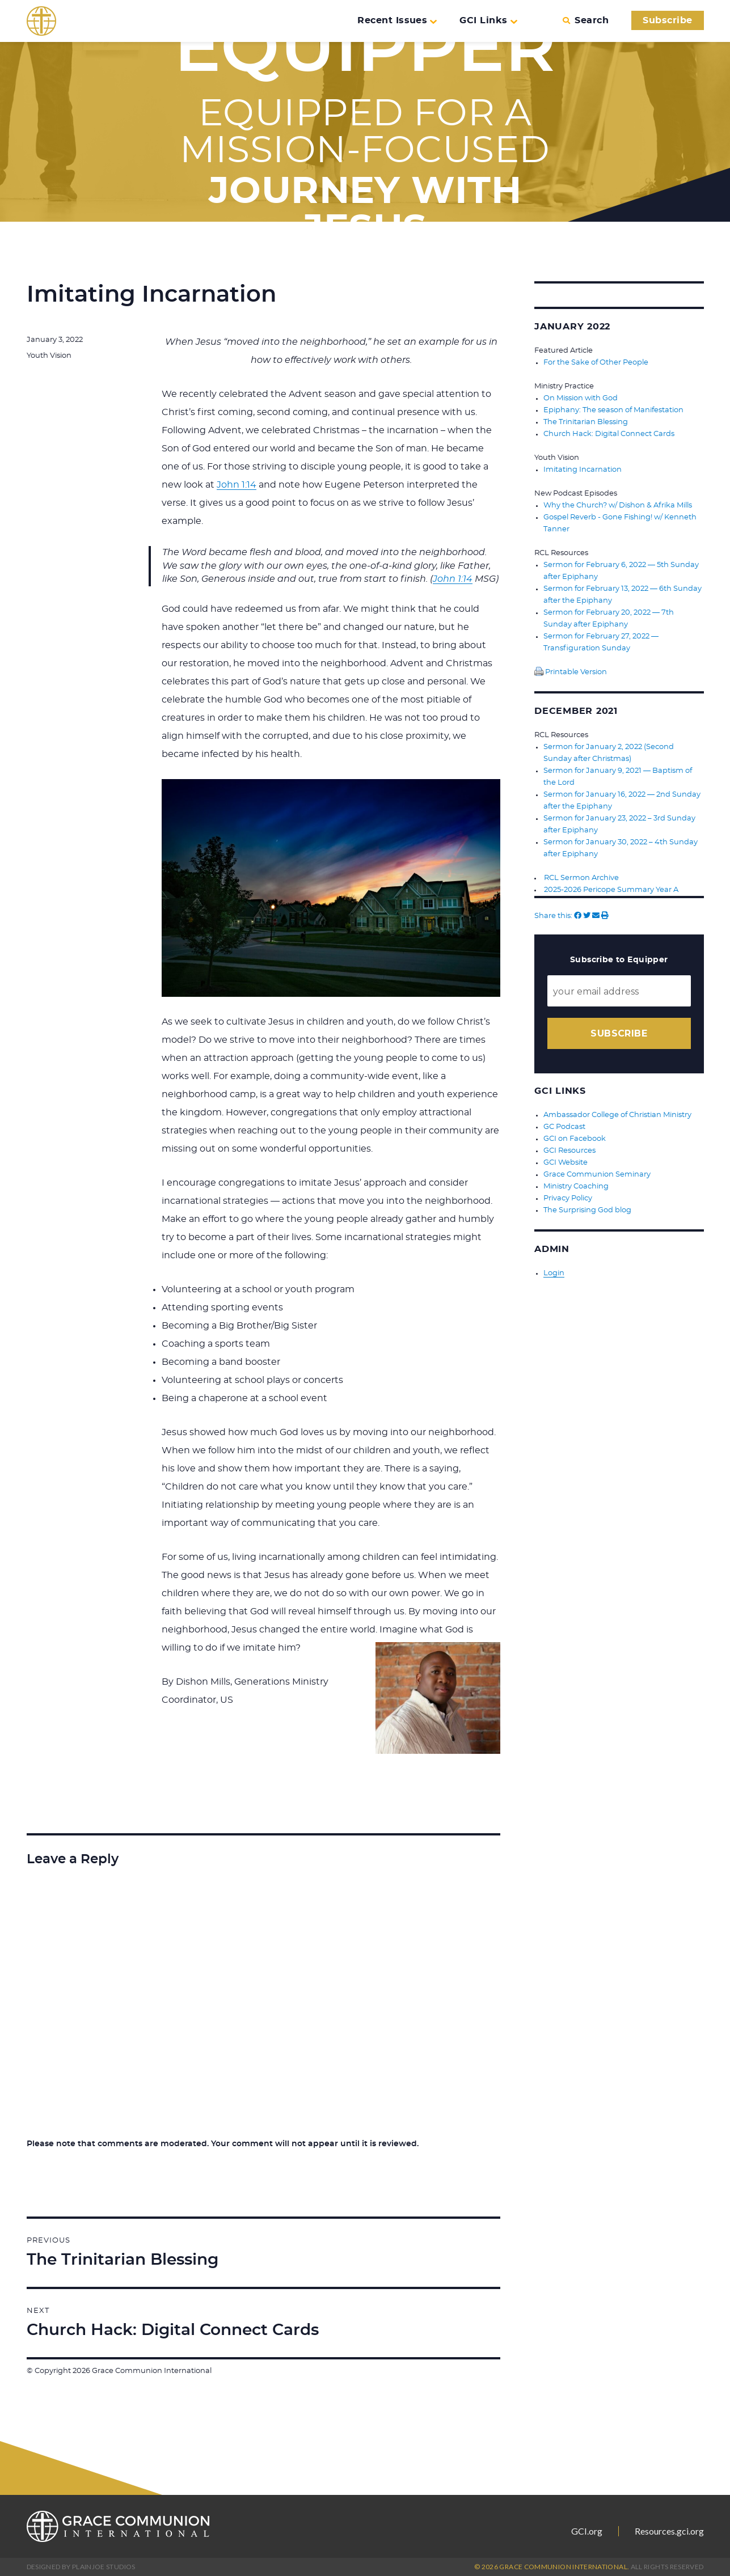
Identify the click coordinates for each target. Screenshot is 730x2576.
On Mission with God (580, 398)
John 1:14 (236, 484)
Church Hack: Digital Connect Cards (608, 434)
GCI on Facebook (574, 1139)
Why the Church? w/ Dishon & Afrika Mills (617, 505)
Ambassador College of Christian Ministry (617, 1115)
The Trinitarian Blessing (585, 422)
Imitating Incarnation (582, 469)
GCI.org (586, 2531)
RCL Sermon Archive (581, 878)
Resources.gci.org (669, 2531)
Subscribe (667, 20)
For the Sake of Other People (595, 362)
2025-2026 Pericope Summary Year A (611, 890)
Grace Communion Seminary (597, 1174)
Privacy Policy (567, 1198)
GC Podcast (564, 1127)
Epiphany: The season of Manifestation (613, 410)
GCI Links (488, 20)
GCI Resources (569, 1150)
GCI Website (565, 1162)
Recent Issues (397, 20)
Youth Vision (49, 355)
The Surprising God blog (587, 1210)
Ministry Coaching (576, 1186)
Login (553, 1273)
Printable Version (570, 672)
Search (586, 20)
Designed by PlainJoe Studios (81, 2566)
